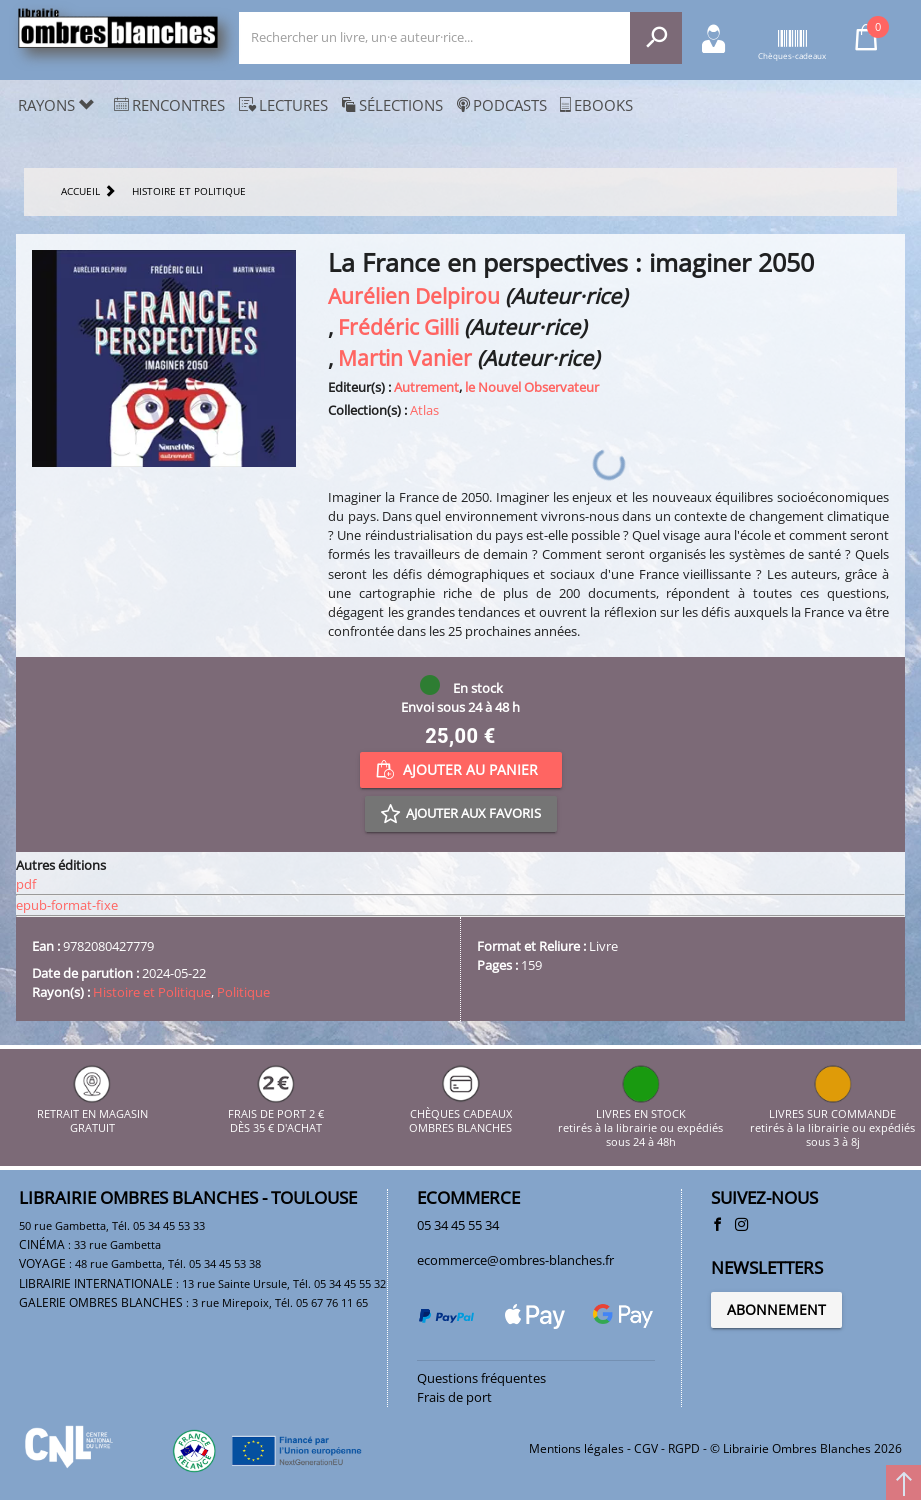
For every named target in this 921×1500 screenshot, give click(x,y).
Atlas (424, 410)
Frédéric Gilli (398, 326)
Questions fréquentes (481, 1378)
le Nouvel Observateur (532, 387)
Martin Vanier (405, 357)
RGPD (684, 1448)
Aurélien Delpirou (414, 295)
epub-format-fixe (67, 905)
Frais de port (454, 1397)
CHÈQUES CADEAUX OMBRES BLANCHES (460, 1113)
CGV (646, 1448)
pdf (26, 884)
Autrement (426, 387)
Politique (243, 992)
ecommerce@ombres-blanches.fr (515, 1260)
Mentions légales (576, 1448)
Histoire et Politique (152, 992)
